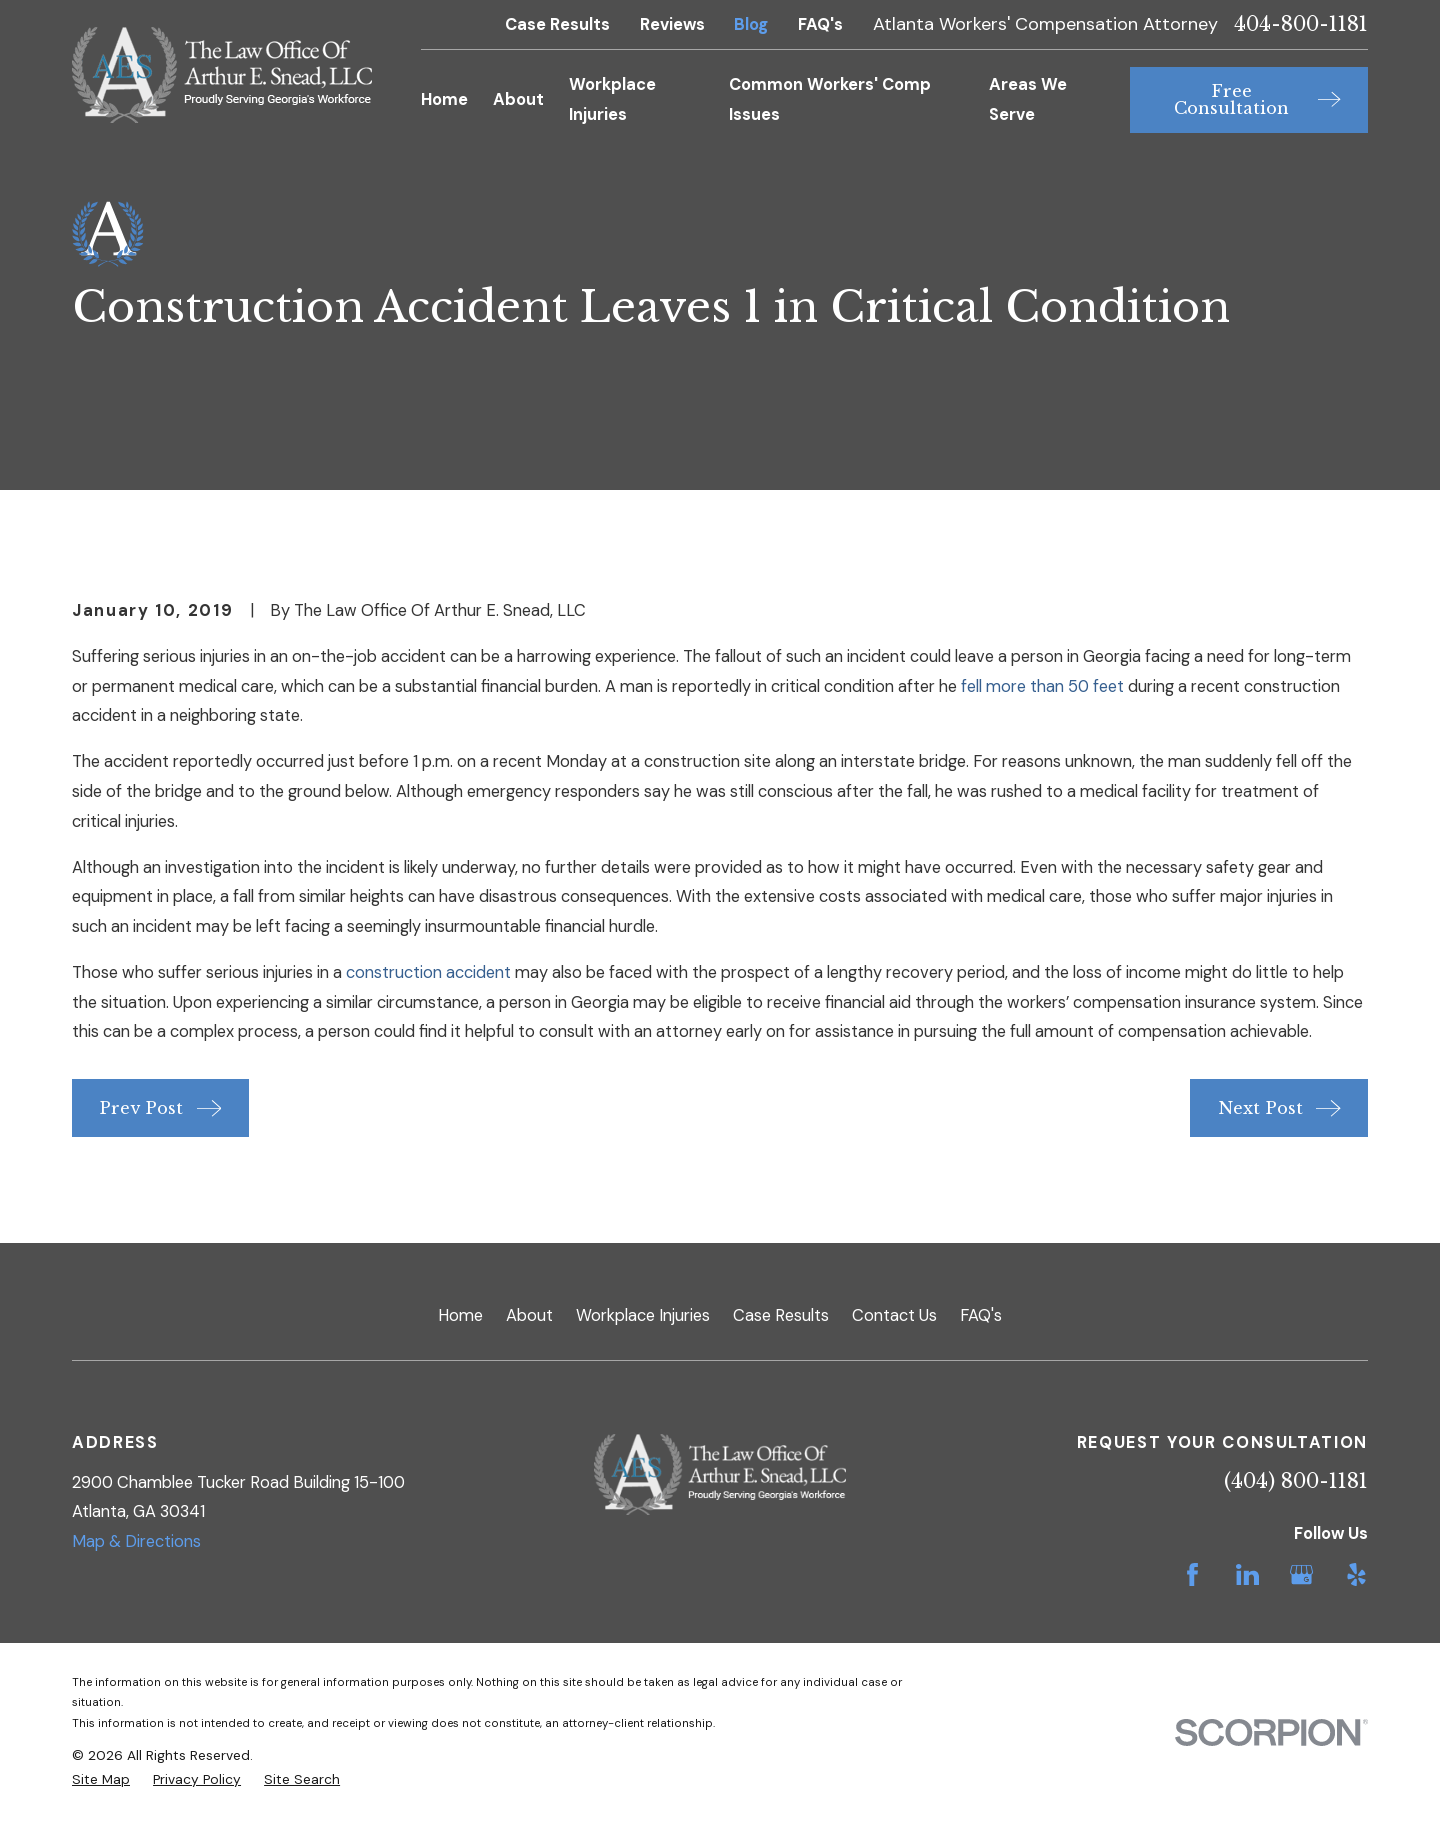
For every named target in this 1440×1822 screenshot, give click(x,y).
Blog (751, 24)
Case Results (557, 24)
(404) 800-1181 (1296, 1481)
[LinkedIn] (1247, 1574)
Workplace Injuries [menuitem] (612, 99)
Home (460, 1315)
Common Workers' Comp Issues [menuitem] (830, 99)
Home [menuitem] (444, 99)
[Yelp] (1356, 1574)
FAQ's (820, 24)
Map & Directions (136, 1541)
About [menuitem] (518, 99)
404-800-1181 (1301, 25)
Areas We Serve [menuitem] (1028, 99)
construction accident (428, 972)
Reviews (672, 24)
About (529, 1315)
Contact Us (894, 1315)
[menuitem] (101, 1779)
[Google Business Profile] (1301, 1574)
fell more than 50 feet (1042, 686)
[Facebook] (1192, 1574)
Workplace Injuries (643, 1315)
